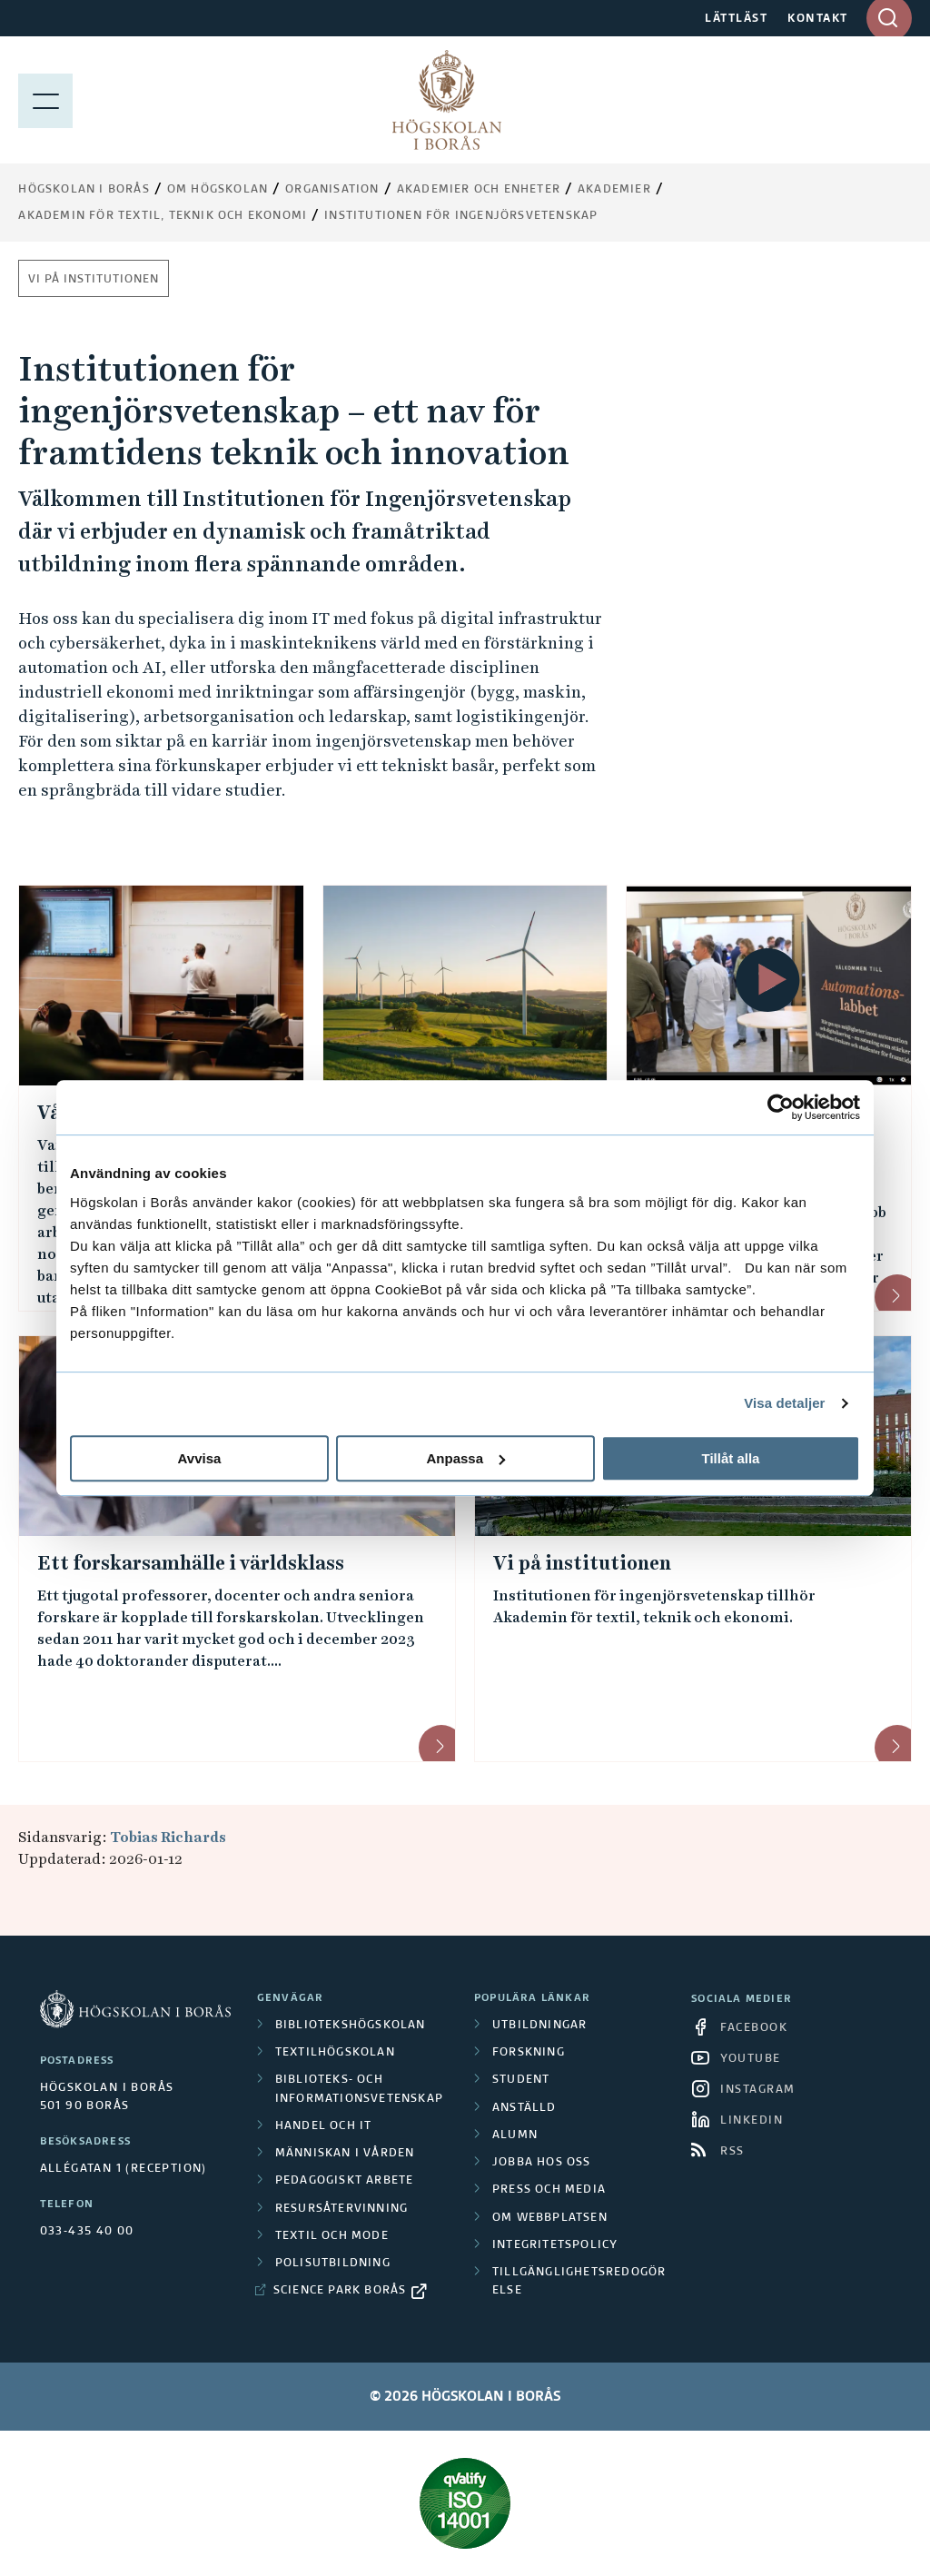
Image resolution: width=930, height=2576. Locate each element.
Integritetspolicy (555, 2245)
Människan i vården (345, 2153)
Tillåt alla (731, 1458)
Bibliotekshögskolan (350, 2025)
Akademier (614, 189)
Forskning (528, 2052)
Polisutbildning (333, 2263)
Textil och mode (332, 2236)
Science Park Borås (340, 2290)
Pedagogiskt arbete (344, 2181)
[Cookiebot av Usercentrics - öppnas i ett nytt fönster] (780, 1107)
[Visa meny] (45, 100)
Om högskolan (217, 189)
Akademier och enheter (478, 189)
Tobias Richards (168, 1837)
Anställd (524, 2108)
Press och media (549, 2190)
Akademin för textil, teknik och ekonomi (162, 216)
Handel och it (323, 2126)
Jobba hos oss (541, 2162)
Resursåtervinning (341, 2209)
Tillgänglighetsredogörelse (579, 2281)
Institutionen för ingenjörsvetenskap (461, 216)
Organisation (332, 189)
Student (520, 2080)
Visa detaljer (784, 1403)
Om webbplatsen (550, 2218)
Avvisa (200, 1458)
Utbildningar (539, 2025)
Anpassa (465, 1458)
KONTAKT (817, 19)
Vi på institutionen (93, 279)
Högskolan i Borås (83, 189)
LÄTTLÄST (736, 19)
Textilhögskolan (335, 2052)
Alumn (515, 2135)
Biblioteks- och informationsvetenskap (359, 2089)
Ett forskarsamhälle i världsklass (190, 1563)
